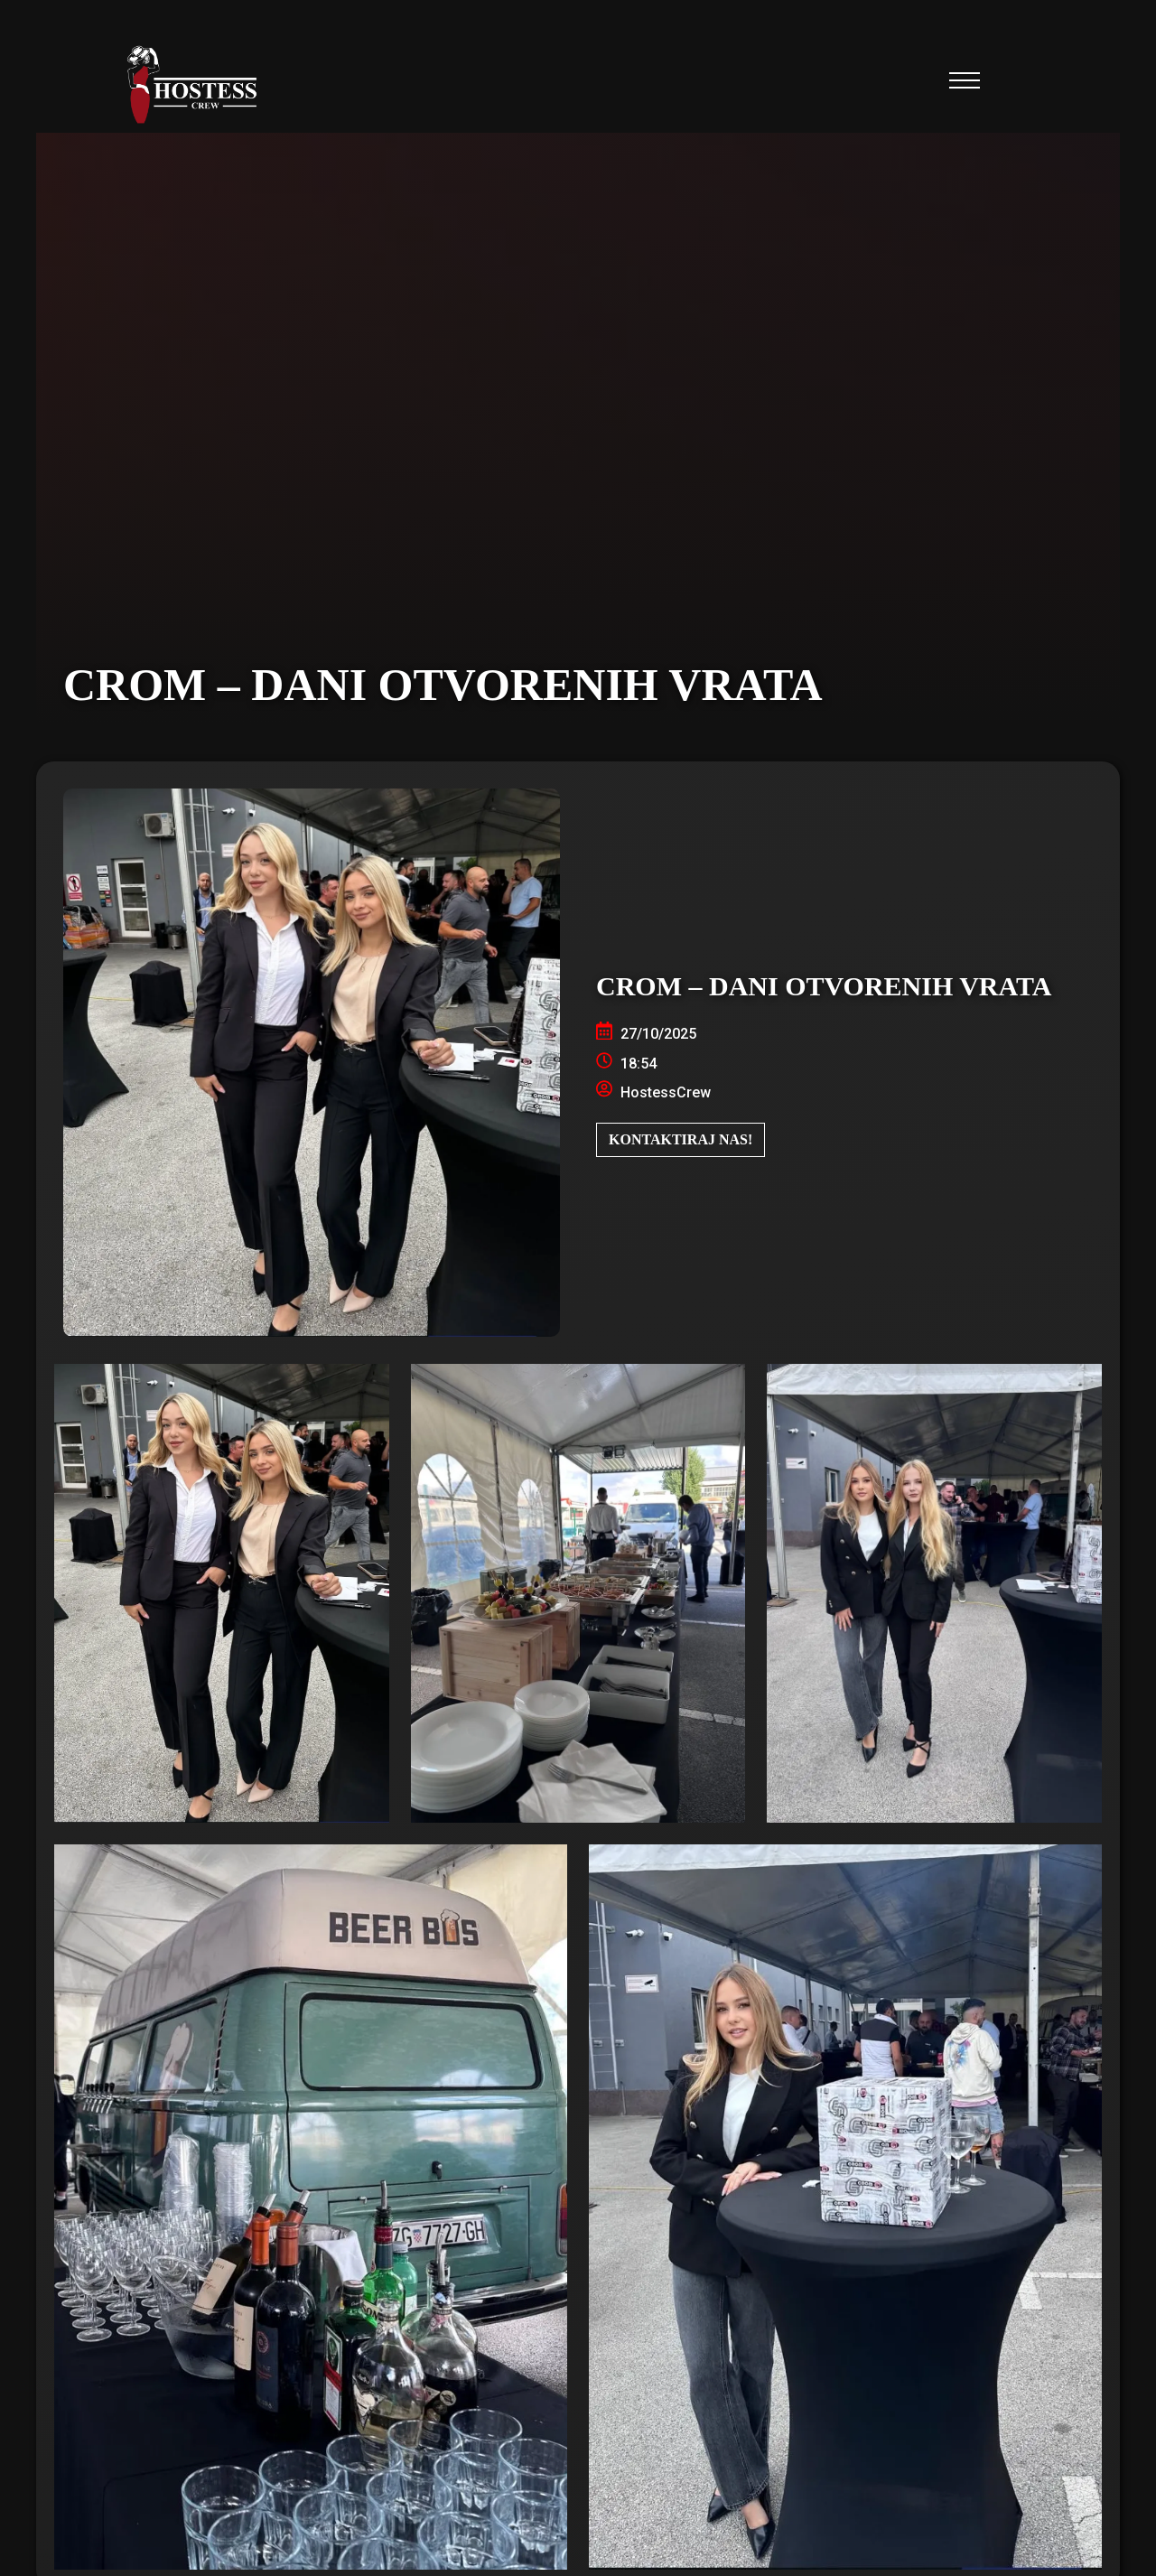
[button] (964, 85)
